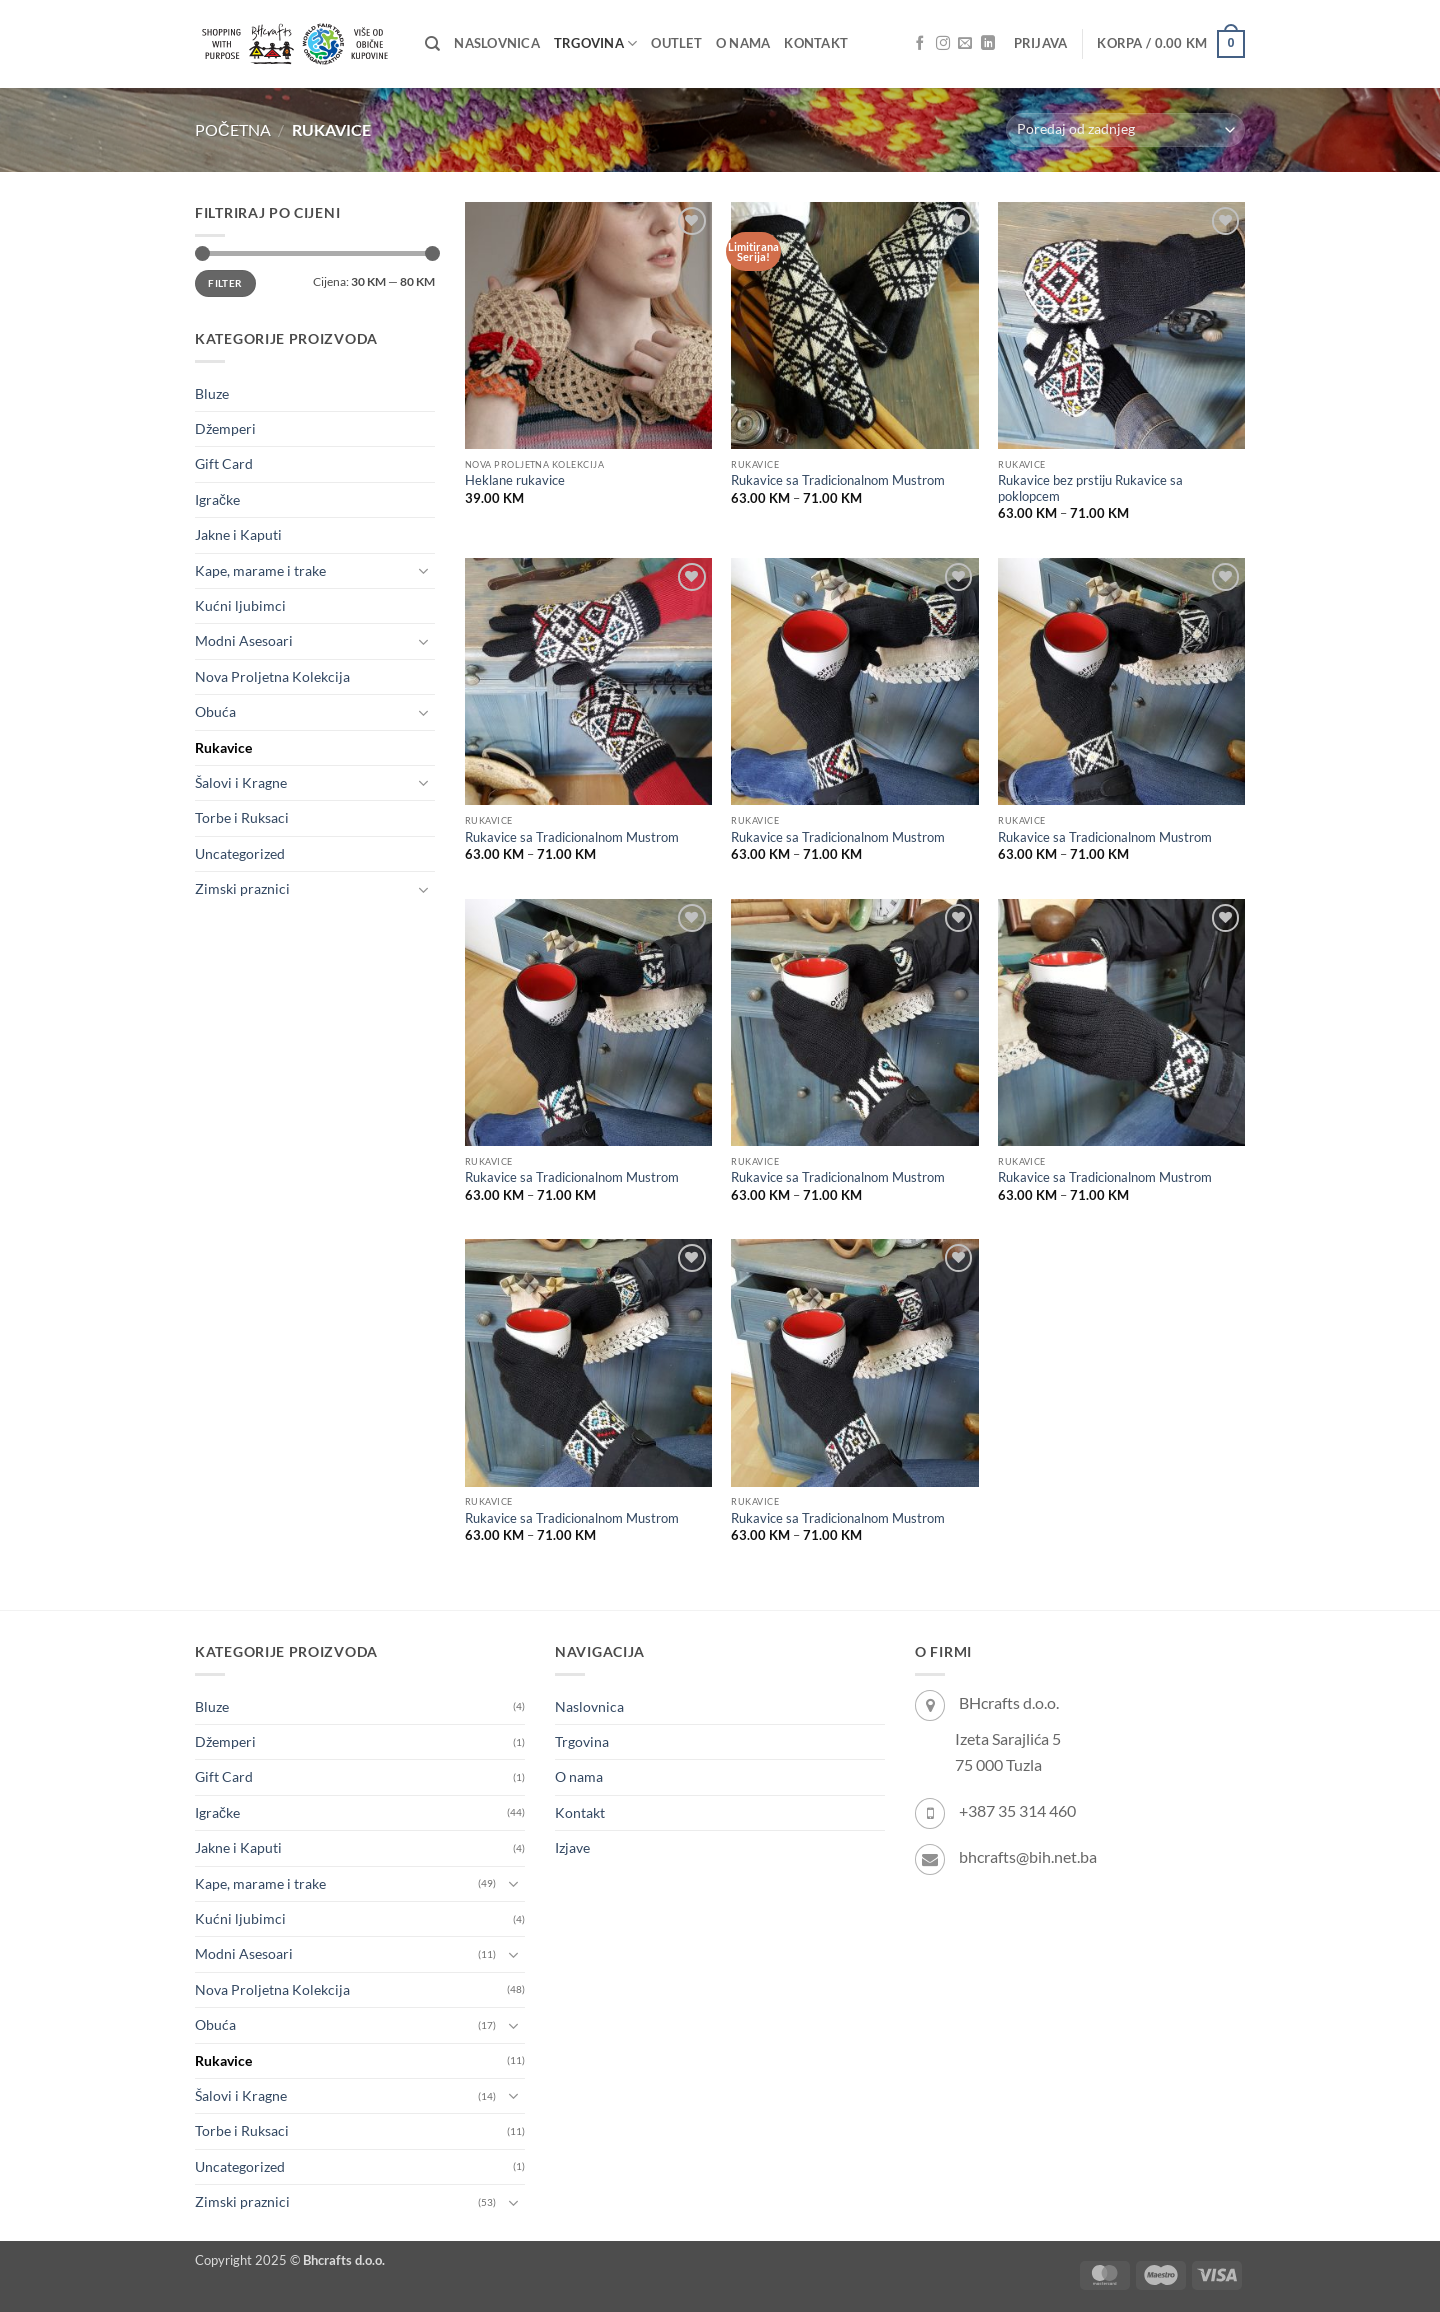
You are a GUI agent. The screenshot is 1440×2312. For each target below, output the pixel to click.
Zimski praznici (242, 888)
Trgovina (595, 43)
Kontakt (816, 43)
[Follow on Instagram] (943, 44)
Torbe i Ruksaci (242, 817)
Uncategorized (240, 853)
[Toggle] (423, 571)
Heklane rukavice (515, 480)
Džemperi (225, 428)
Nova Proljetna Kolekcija (272, 676)
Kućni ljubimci (240, 605)
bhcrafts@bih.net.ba (1028, 1856)
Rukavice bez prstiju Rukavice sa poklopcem (1090, 488)
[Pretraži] (432, 44)
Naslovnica (497, 43)
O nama (743, 43)
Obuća (215, 711)
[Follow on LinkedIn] (988, 44)
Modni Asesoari (244, 640)
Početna (233, 129)
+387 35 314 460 (1017, 1810)
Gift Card (224, 463)
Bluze (212, 393)
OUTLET (676, 43)
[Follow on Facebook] (920, 44)
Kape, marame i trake (260, 570)
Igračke (217, 499)
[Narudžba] (1125, 130)
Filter (225, 283)
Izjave (572, 1847)
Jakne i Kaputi (238, 534)
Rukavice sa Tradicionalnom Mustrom (838, 480)
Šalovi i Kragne (241, 782)
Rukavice (223, 747)
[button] (1041, 44)
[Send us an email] (965, 44)
